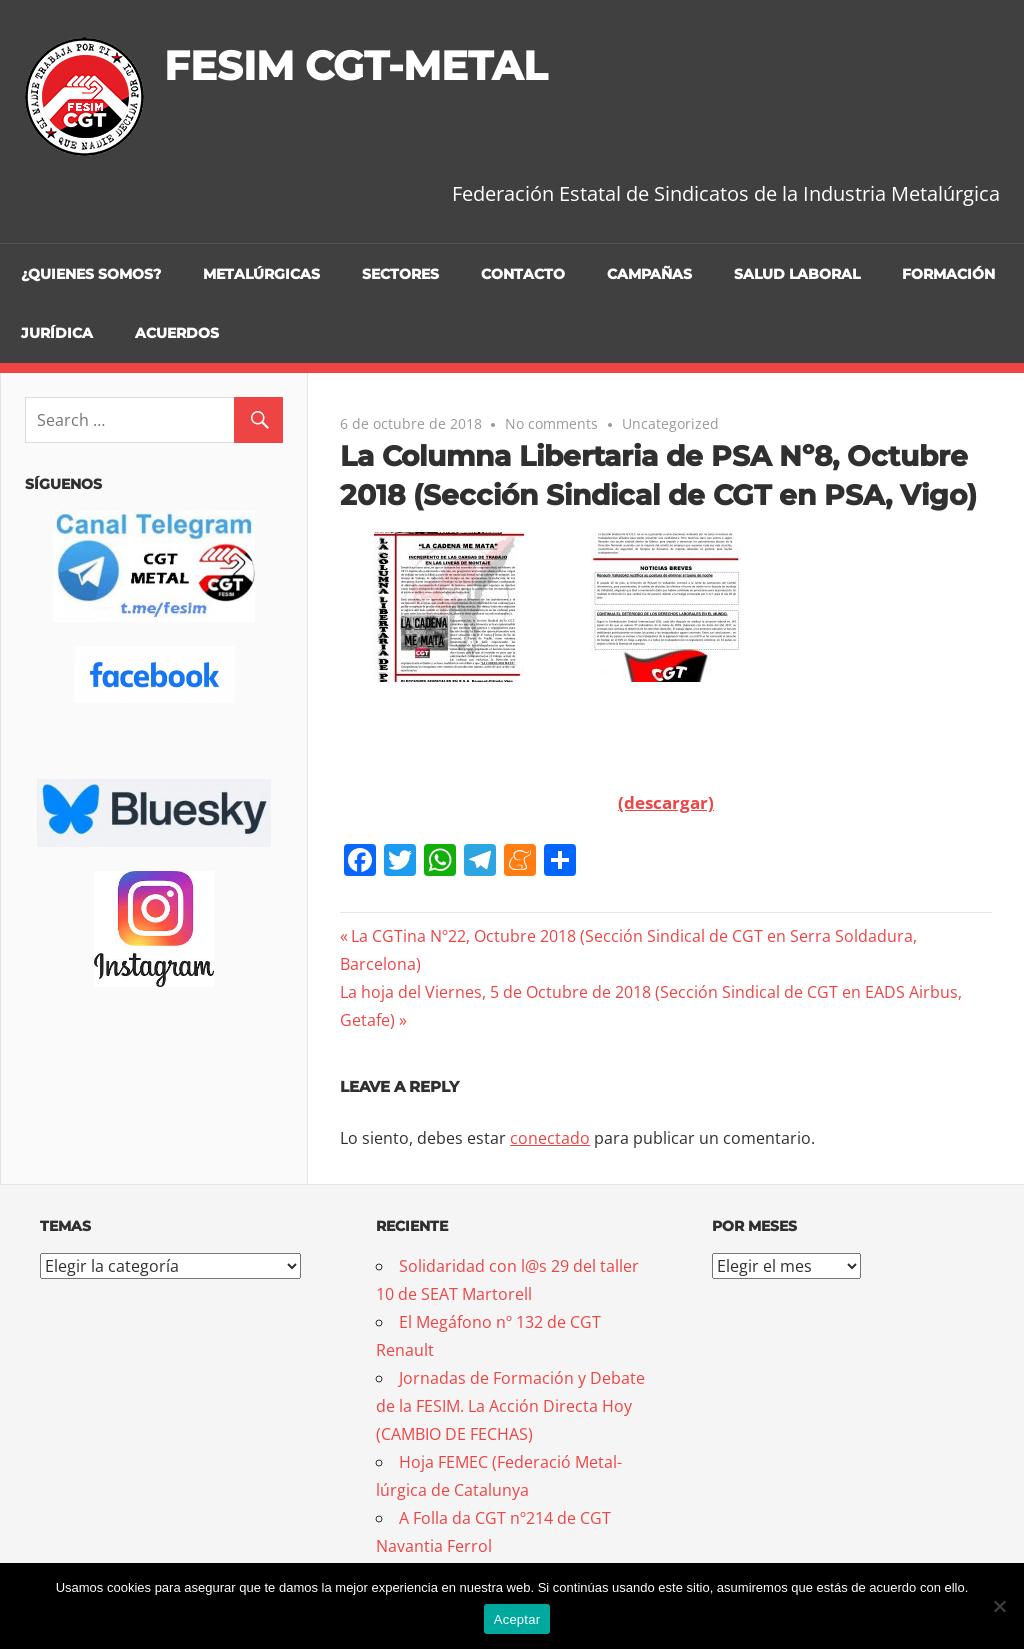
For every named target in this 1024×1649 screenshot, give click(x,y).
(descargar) (666, 802)
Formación (948, 274)
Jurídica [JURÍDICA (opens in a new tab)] (57, 333)
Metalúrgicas (261, 274)
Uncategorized (670, 423)
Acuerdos (177, 333)
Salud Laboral (797, 274)
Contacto (523, 274)
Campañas (649, 274)
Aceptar (517, 1619)
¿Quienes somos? (91, 274)
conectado (550, 1138)
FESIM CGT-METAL (355, 65)
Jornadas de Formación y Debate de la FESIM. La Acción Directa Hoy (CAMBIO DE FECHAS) (510, 1406)
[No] (999, 1606)
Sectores (400, 274)
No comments (551, 423)
